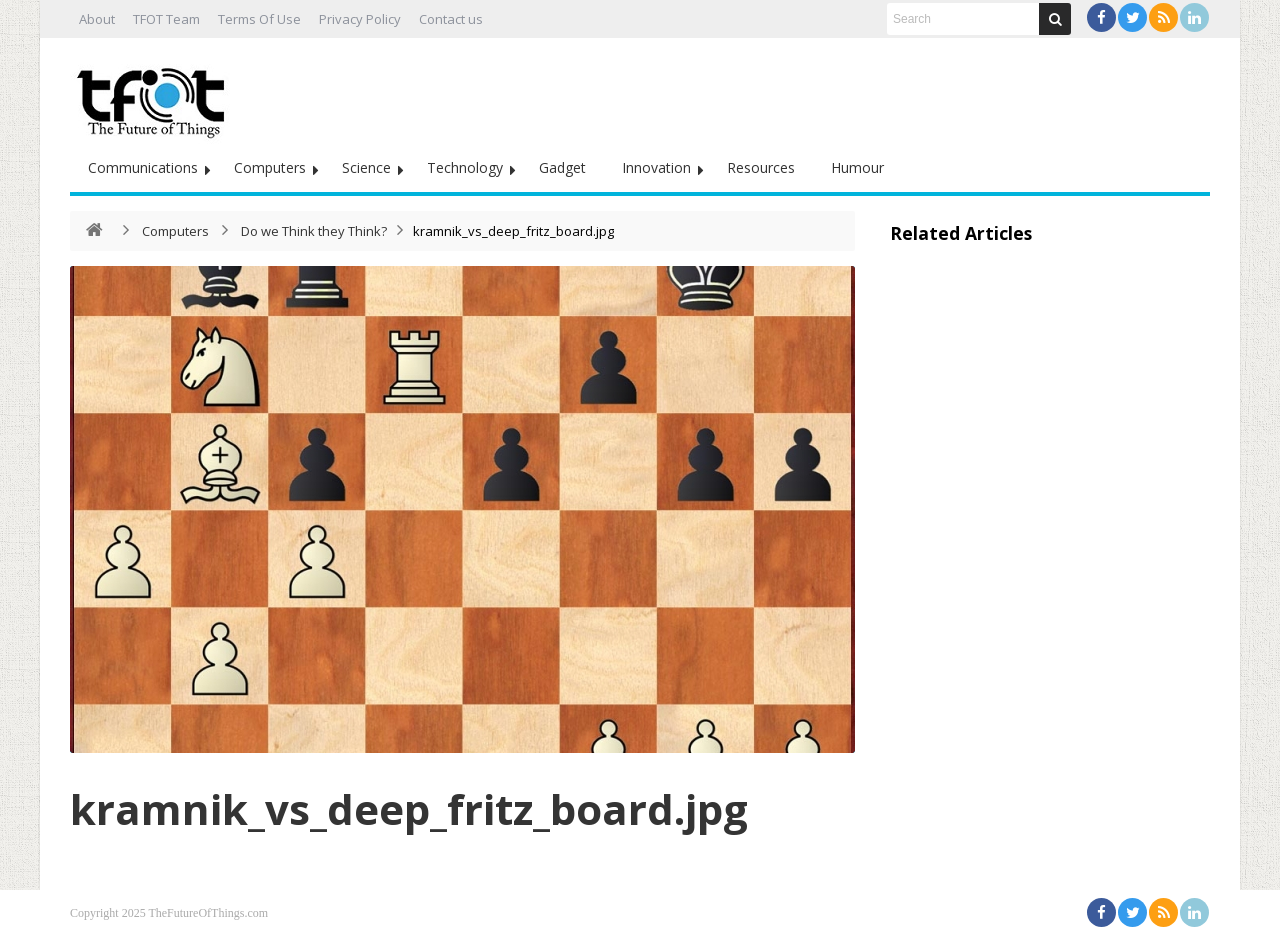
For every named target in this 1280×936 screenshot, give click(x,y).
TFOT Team (166, 19)
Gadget (562, 167)
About (97, 19)
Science (366, 167)
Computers (270, 167)
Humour (857, 167)
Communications (143, 167)
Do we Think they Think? (314, 231)
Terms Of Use (259, 19)
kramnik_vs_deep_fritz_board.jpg (409, 808)
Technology (465, 167)
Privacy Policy (360, 19)
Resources (761, 167)
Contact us (451, 19)
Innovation (656, 167)
